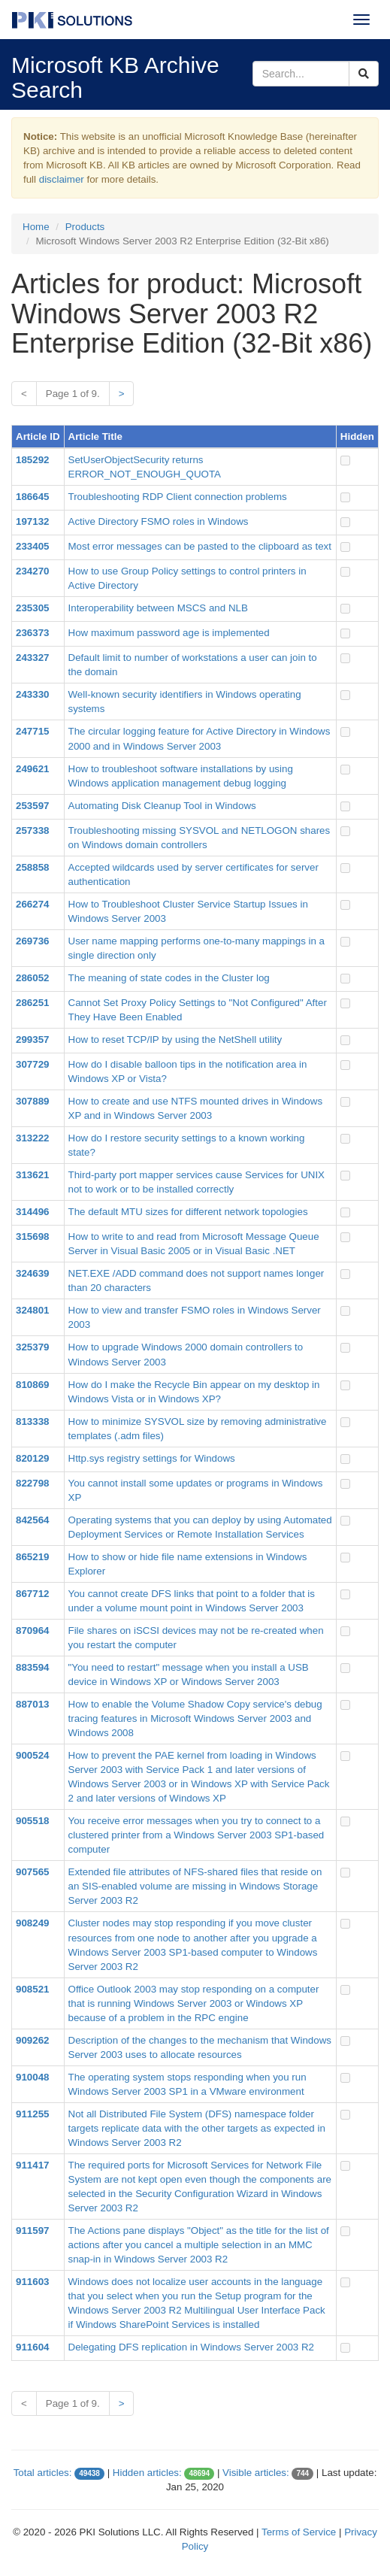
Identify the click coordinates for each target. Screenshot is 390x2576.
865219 (32, 1556)
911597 (32, 2230)
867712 (32, 1593)
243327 (32, 657)
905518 (32, 1820)
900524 (32, 1755)
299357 (32, 1039)
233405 (32, 546)
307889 (32, 1101)
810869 (32, 1384)
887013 (32, 1704)
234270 (32, 571)
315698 (32, 1236)
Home (36, 226)
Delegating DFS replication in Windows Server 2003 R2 (191, 2347)
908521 (32, 1989)
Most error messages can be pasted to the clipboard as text (199, 546)
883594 (32, 1667)
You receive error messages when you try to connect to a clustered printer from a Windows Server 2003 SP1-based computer (196, 1835)
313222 (32, 1138)
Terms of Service (299, 2532)
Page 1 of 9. (73, 393)
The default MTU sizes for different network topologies (188, 1211)
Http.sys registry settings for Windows (151, 1458)
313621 (32, 1174)
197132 (32, 521)
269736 (32, 941)
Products (85, 226)
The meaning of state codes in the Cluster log (169, 977)
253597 (32, 805)
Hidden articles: (147, 2472)
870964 (32, 1630)
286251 (32, 1002)
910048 (32, 2077)
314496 (32, 1211)
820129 (32, 1458)
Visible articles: (255, 2472)
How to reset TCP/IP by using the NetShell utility (175, 1039)
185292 (32, 459)
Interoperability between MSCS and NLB (158, 608)
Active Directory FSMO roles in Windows (158, 521)
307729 (32, 1064)
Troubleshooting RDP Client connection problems (177, 496)
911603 (32, 2281)
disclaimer (61, 179)
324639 (32, 1273)
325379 (32, 1347)
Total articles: (43, 2472)
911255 (32, 2114)
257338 (32, 830)
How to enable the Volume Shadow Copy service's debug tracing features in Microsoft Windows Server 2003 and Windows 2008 (195, 1718)
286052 (32, 977)
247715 (32, 731)
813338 (32, 1421)
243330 (32, 694)
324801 (32, 1310)
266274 (32, 904)
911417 (32, 2165)
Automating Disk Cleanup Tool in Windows (162, 805)
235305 (32, 608)
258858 (32, 867)
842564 (32, 1520)
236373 (32, 632)
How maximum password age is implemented (169, 632)
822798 (32, 1483)
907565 (32, 1871)
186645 (32, 496)
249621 (32, 768)
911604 (32, 2347)
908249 (32, 1923)
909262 (32, 2040)
